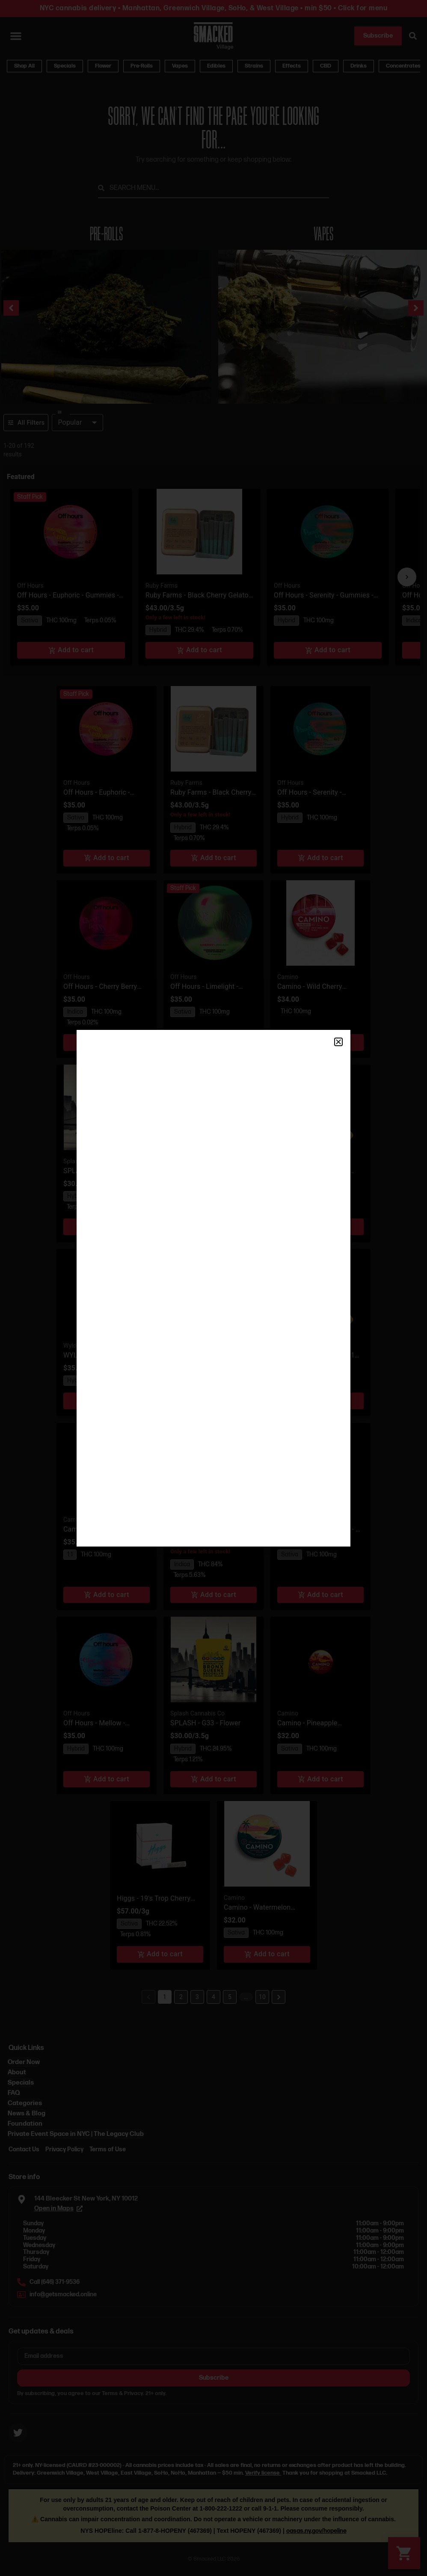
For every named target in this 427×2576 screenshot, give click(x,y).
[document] (213, 1288)
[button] (338, 1041)
